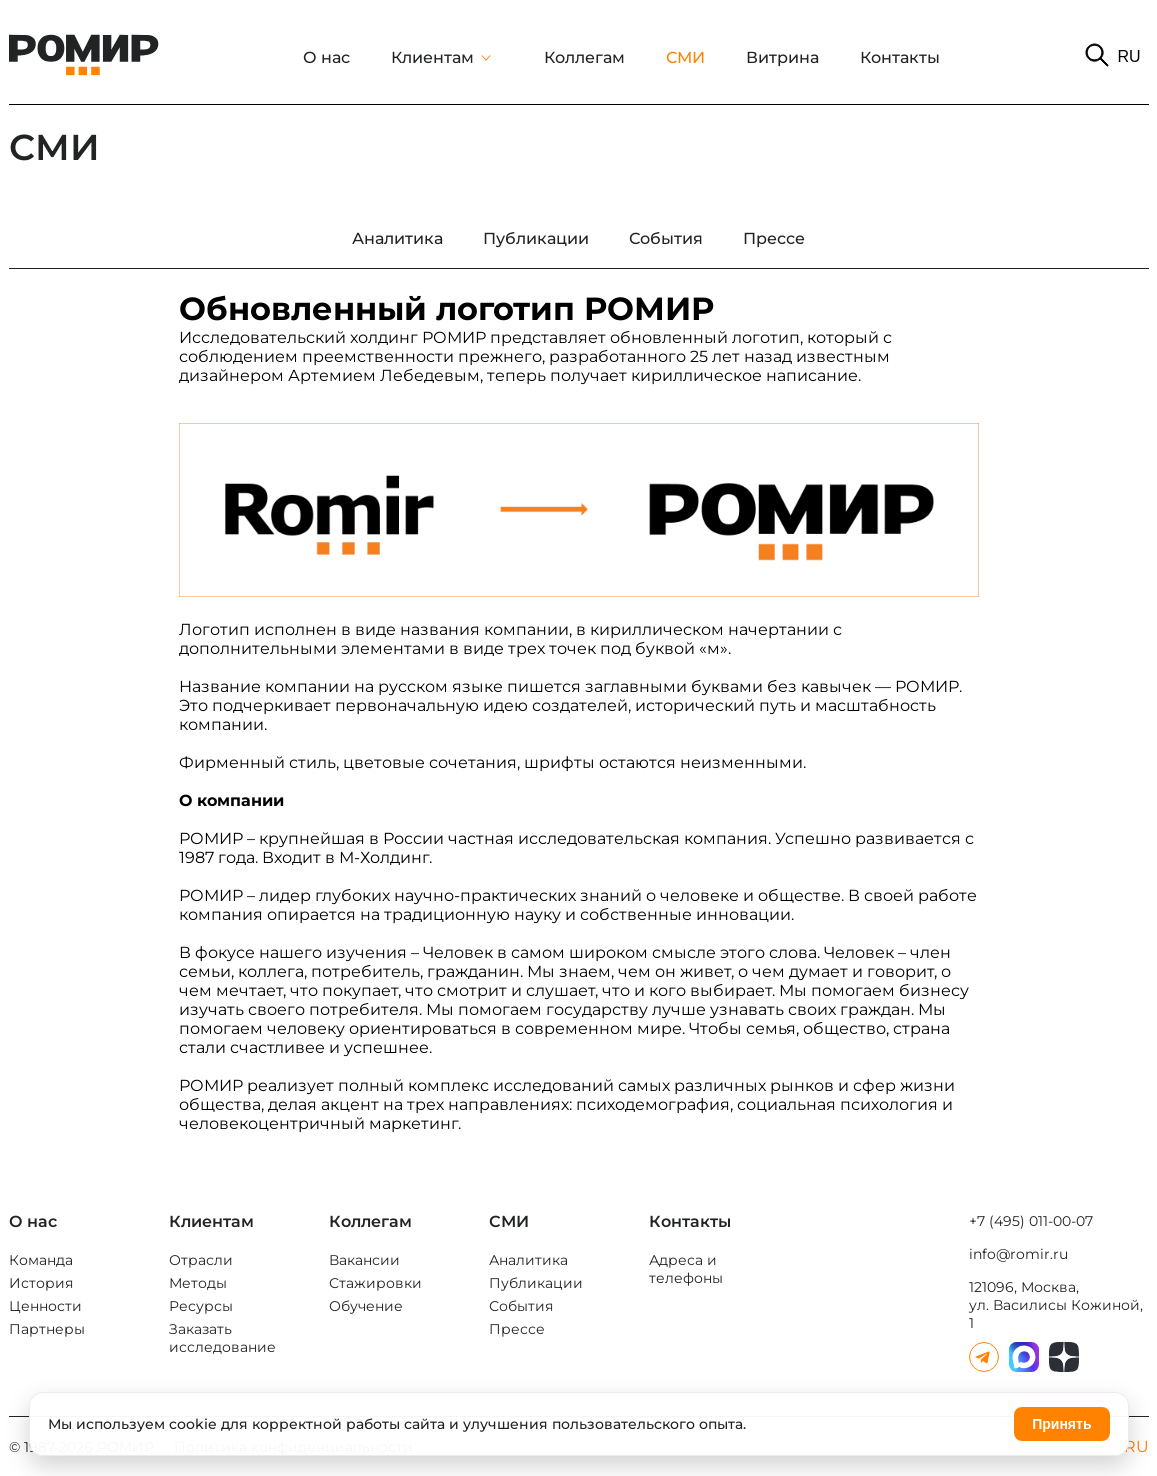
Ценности (45, 1306)
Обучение (366, 1306)
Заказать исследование (222, 1338)
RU (1128, 56)
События (521, 1306)
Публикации (536, 1283)
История (41, 1283)
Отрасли (201, 1260)
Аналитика (528, 1260)
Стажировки (375, 1283)
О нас (326, 57)
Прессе (517, 1329)
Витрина (782, 57)
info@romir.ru (1018, 1254)
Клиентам (432, 57)
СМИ (685, 57)
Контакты (900, 57)
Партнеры (47, 1329)
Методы (198, 1283)
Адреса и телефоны (686, 1269)
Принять (1061, 1424)
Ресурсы (201, 1306)
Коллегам (584, 57)
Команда (41, 1260)
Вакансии (364, 1260)
